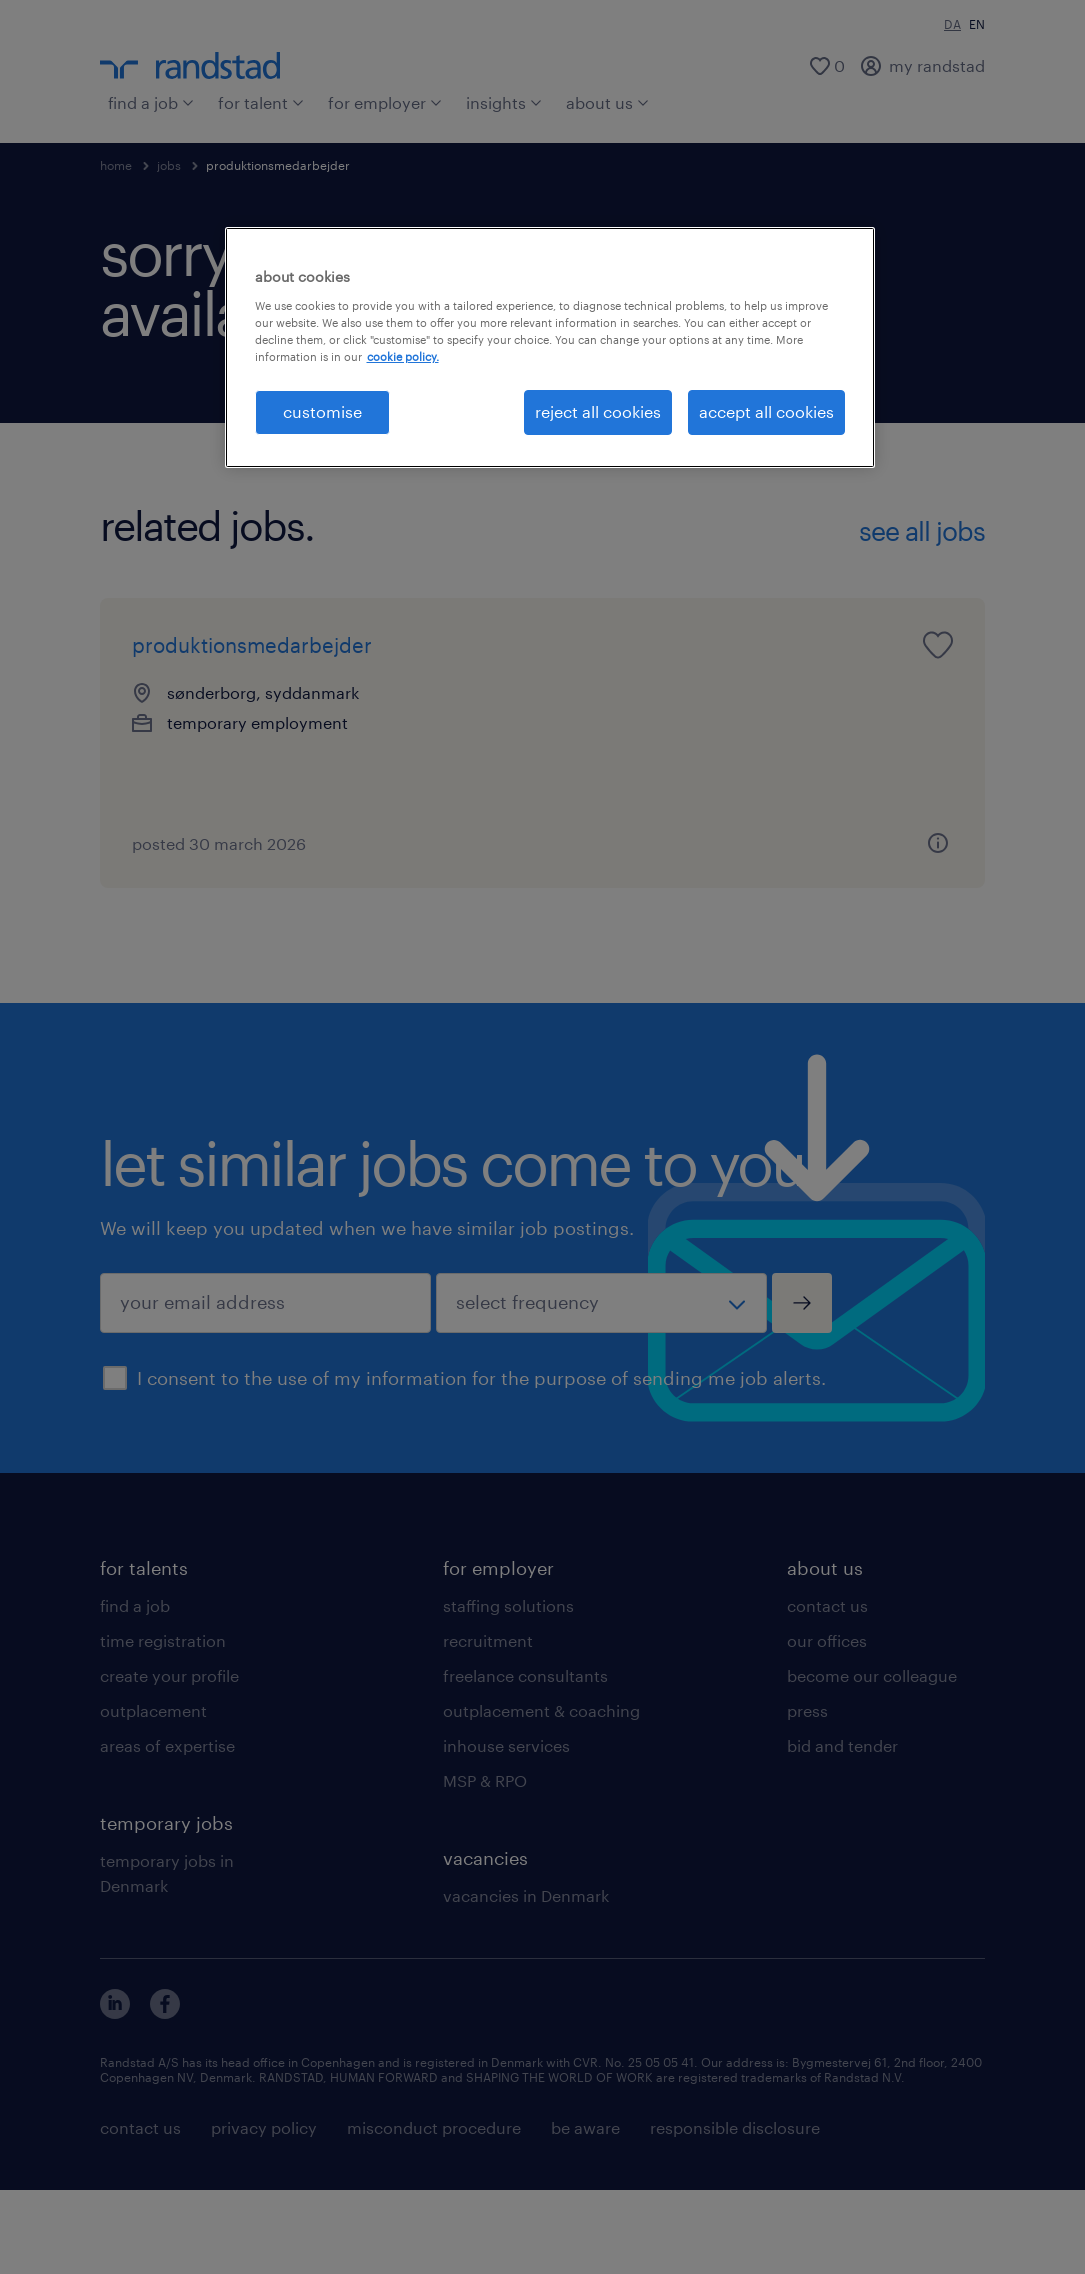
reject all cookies (598, 411)
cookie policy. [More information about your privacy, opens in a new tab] (403, 356)
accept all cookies (766, 411)
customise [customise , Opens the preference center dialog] (322, 411)
